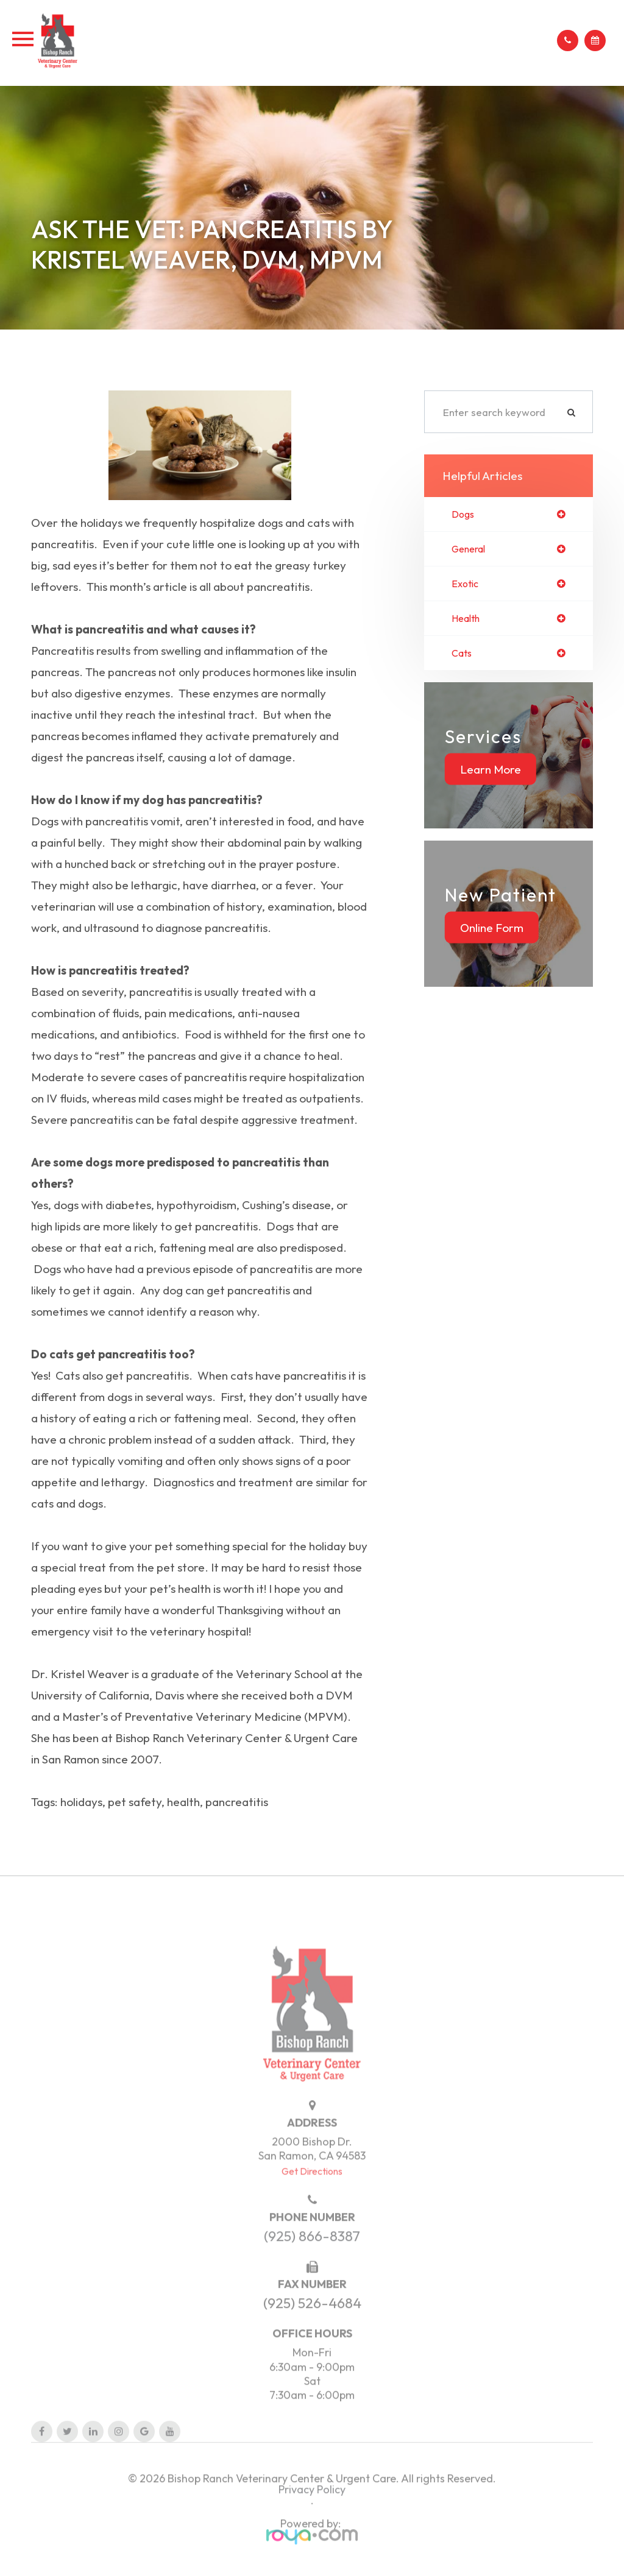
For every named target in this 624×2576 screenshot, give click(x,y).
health (467, 620)
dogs (464, 514)
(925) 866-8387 (312, 2269)
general (471, 550)
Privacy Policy (312, 2522)
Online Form (491, 930)
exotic (466, 585)
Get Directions (312, 2204)
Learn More (490, 772)
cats (463, 656)
